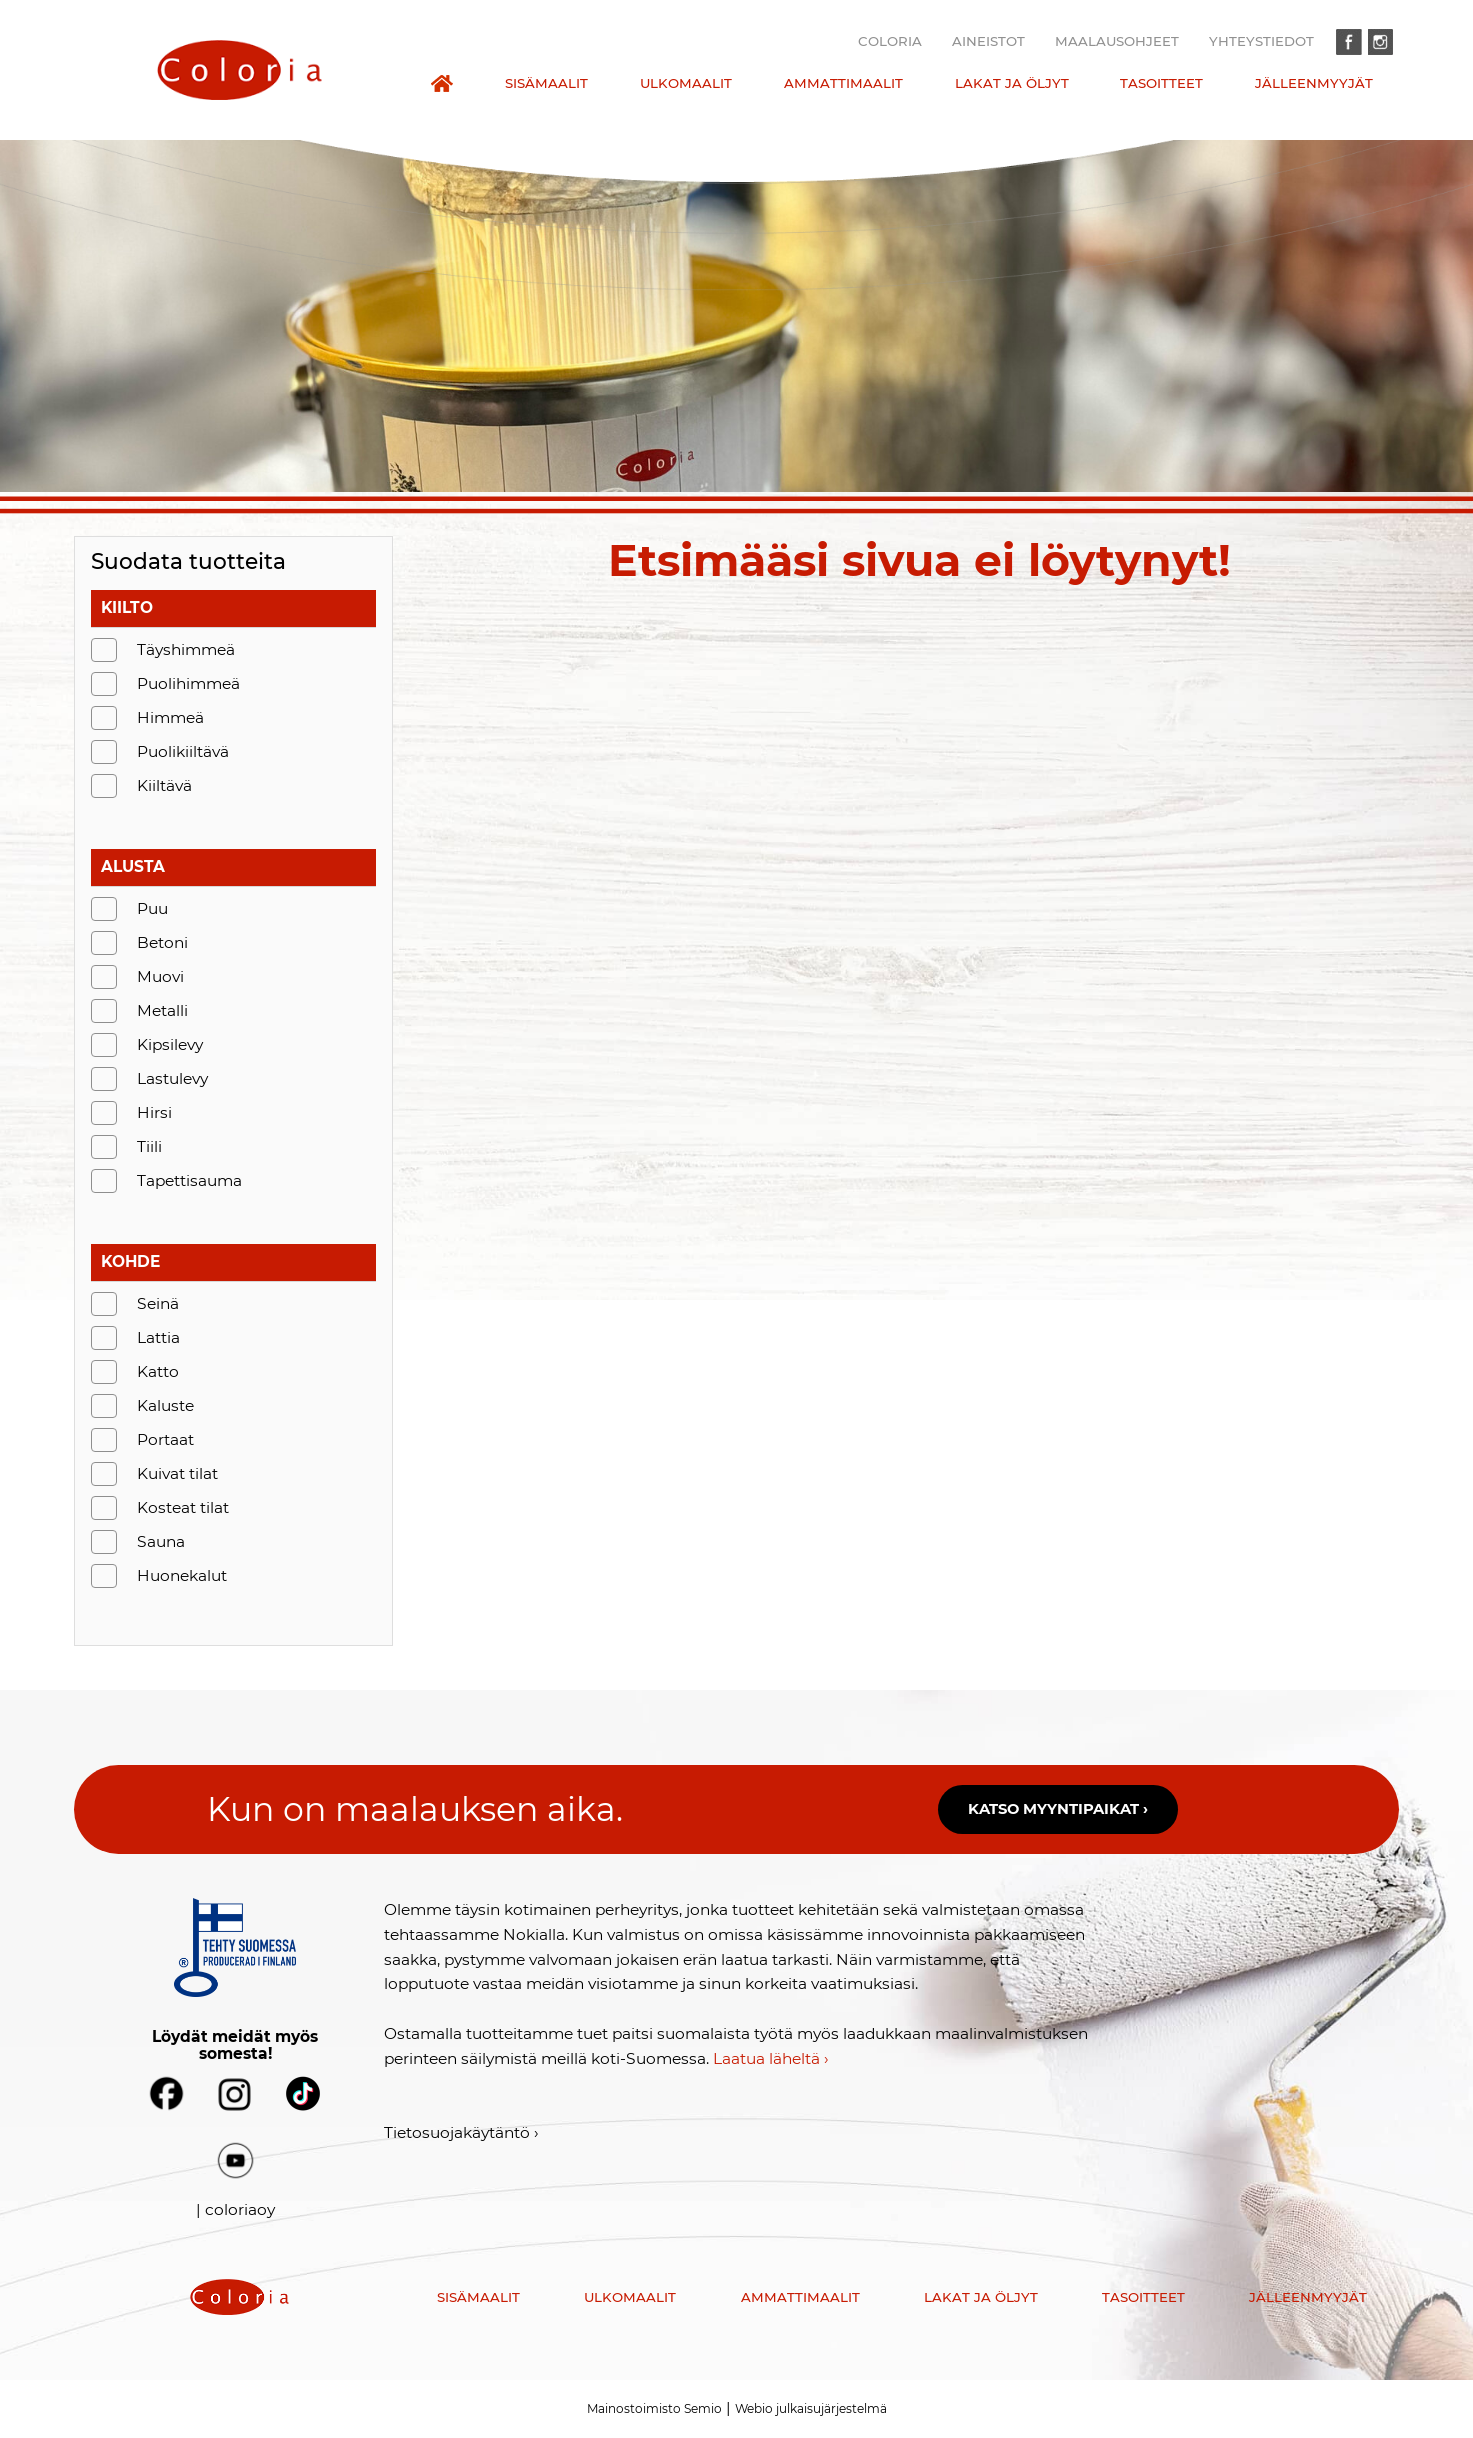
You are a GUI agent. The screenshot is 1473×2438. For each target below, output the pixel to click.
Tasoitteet (1161, 83)
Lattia (158, 1337)
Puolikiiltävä (183, 751)
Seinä (158, 1303)
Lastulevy (172, 1078)
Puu (152, 908)
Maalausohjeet (1117, 41)
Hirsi (154, 1112)
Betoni (162, 942)
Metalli (162, 1010)
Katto (158, 1371)
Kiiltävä (164, 785)
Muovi (160, 976)
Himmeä (170, 717)
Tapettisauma (189, 1180)
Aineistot (988, 41)
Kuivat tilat (177, 1473)
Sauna (161, 1541)
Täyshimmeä (186, 649)
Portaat (165, 1439)
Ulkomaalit (686, 83)
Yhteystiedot (1261, 41)
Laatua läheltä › (771, 2058)
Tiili (149, 1146)
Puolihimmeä (188, 683)
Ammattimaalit (843, 83)
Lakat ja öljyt (1012, 83)
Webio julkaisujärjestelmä (811, 2408)
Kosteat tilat (183, 1507)
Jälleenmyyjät (1314, 83)
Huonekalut (182, 1575)
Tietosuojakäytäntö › (461, 2132)
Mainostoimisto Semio (654, 2408)
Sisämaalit (546, 83)
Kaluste (165, 1405)
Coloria (890, 41)
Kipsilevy (170, 1044)
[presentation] (239, 70)
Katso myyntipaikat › (1058, 1809)
